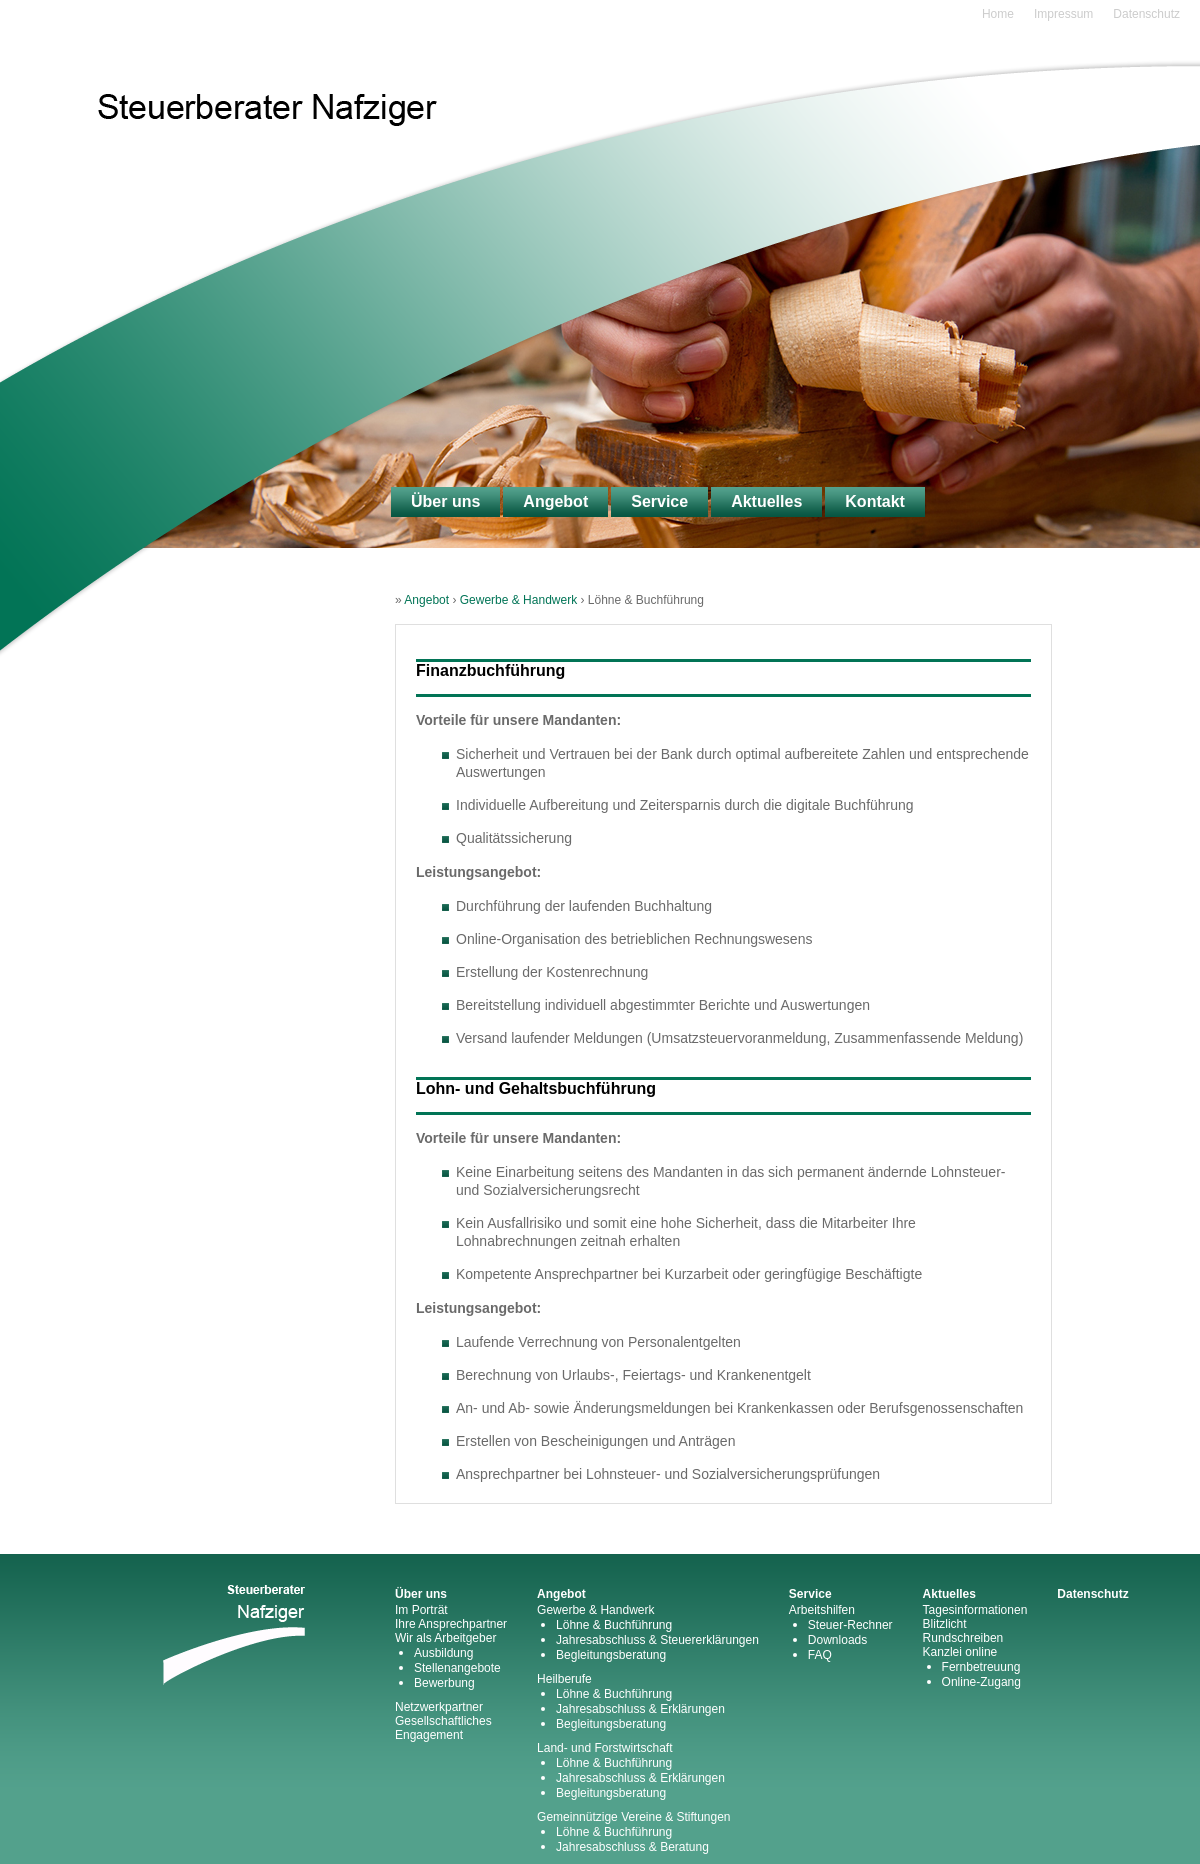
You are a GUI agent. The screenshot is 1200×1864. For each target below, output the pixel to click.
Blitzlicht (945, 1624)
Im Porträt (421, 1610)
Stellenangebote (457, 1668)
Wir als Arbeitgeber (445, 1638)
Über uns (445, 501)
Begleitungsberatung (611, 1655)
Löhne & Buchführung (614, 1625)
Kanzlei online (960, 1652)
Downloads (837, 1640)
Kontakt (875, 501)
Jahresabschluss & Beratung (632, 1847)
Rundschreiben (963, 1638)
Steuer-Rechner (850, 1625)
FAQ (820, 1655)
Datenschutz (1146, 14)
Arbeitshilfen (822, 1610)
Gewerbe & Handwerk (518, 600)
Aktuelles (766, 501)
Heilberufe (564, 1679)
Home (998, 14)
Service (659, 501)
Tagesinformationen (975, 1610)
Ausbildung (443, 1653)
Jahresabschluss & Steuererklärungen (657, 1640)
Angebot (555, 501)
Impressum (1063, 14)
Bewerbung (444, 1683)
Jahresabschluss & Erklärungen (640, 1709)
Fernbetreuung (981, 1667)
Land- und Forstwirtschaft (604, 1748)
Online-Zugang (981, 1682)
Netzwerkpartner (439, 1707)
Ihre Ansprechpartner (451, 1624)
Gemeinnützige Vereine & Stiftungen (633, 1817)
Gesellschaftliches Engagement (443, 1728)
